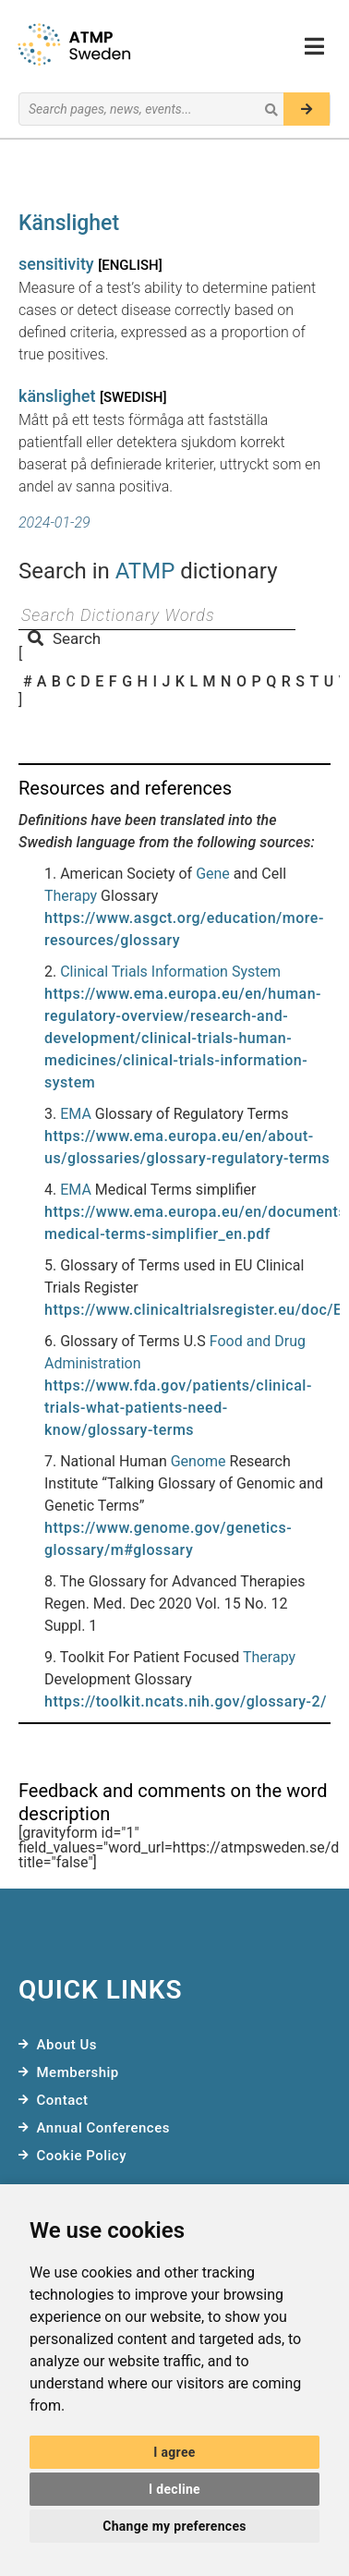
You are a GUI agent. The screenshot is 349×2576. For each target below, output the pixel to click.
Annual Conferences (103, 2128)
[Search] (306, 109)
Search (64, 638)
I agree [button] (174, 2452)
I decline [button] (174, 2489)
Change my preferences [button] (174, 2526)
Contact (63, 2100)
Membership (78, 2072)
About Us (67, 2044)
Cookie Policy (82, 2155)
